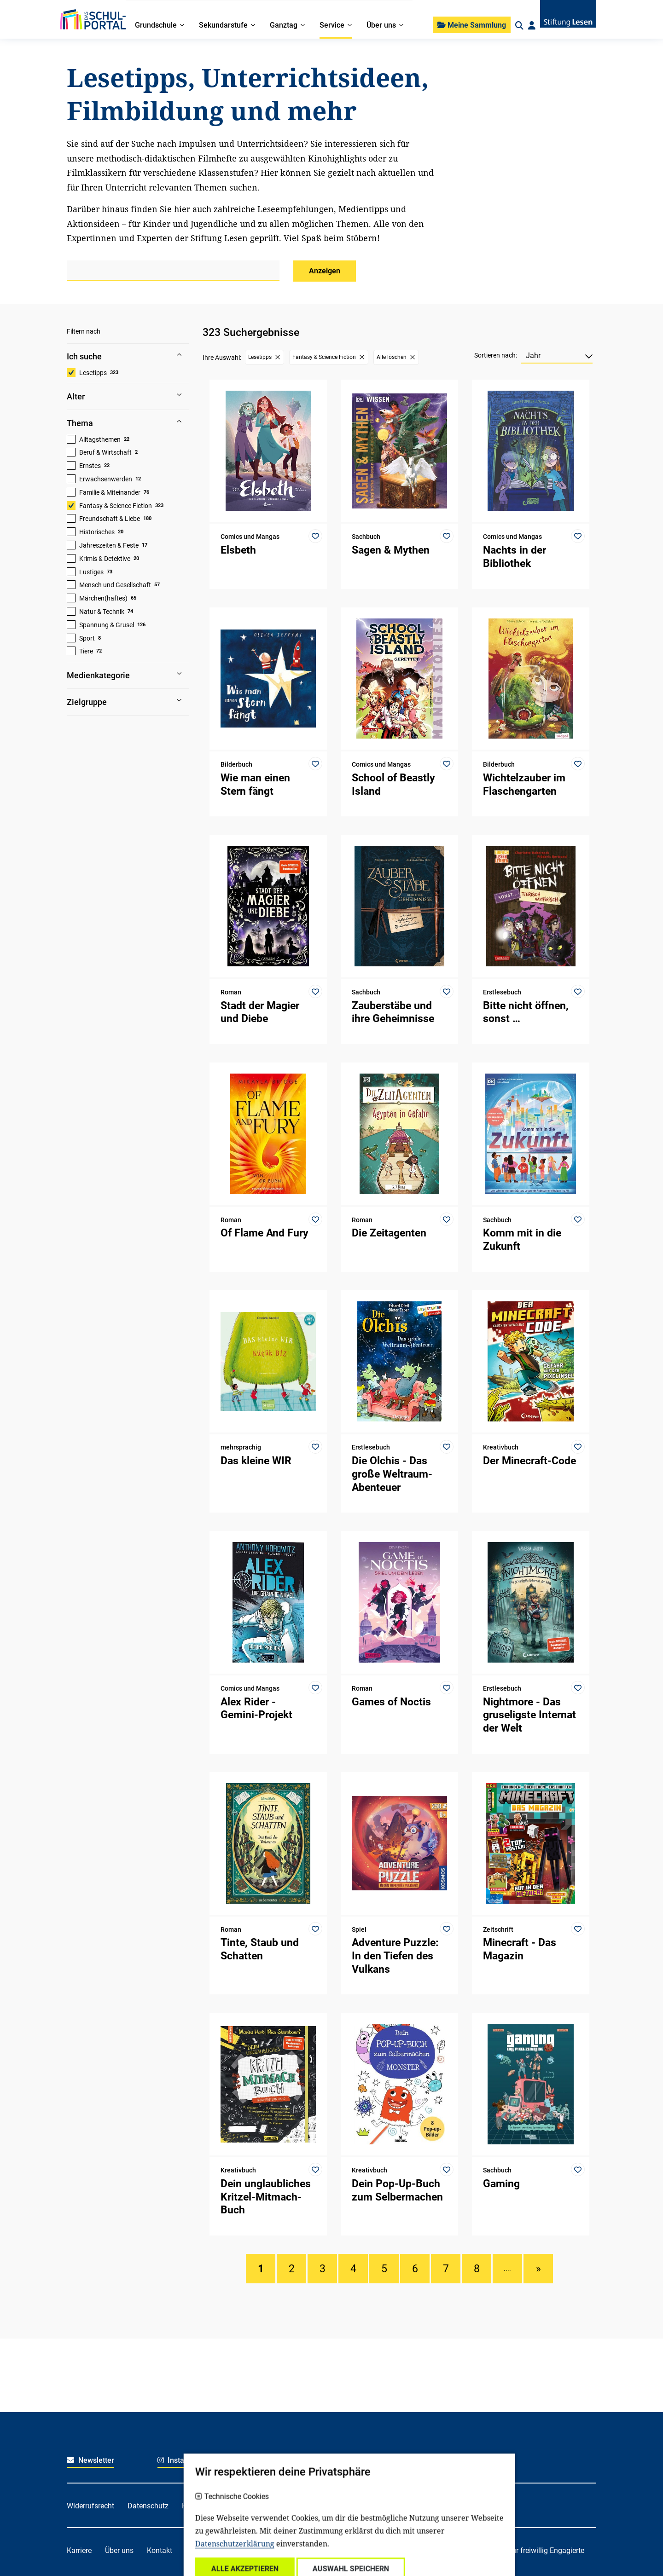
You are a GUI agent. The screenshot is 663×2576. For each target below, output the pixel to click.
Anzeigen (324, 270)
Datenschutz (148, 2505)
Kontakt (159, 2550)
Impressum (280, 2505)
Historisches (97, 532)
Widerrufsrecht (90, 2505)
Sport (87, 638)
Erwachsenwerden (105, 479)
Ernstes (90, 465)
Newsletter (90, 2460)
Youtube (449, 2460)
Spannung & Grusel (106, 625)
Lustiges (91, 572)
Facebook (268, 2460)
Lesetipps (93, 372)
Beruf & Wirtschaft (105, 452)
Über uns (119, 2550)
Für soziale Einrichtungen (453, 2550)
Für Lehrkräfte (376, 2550)
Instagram (179, 2460)
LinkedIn (358, 2460)
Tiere (86, 651)
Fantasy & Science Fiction (115, 505)
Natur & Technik (101, 611)
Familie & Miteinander (109, 492)
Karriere (79, 2550)
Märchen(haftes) (103, 598)
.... (507, 2268)
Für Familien (247, 2550)
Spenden (200, 2550)
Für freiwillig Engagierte (546, 2550)
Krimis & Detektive (104, 558)
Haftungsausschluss (215, 2505)
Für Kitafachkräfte (310, 2550)
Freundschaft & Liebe (109, 518)
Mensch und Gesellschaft (115, 585)
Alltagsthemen (100, 439)
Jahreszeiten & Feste (109, 545)
